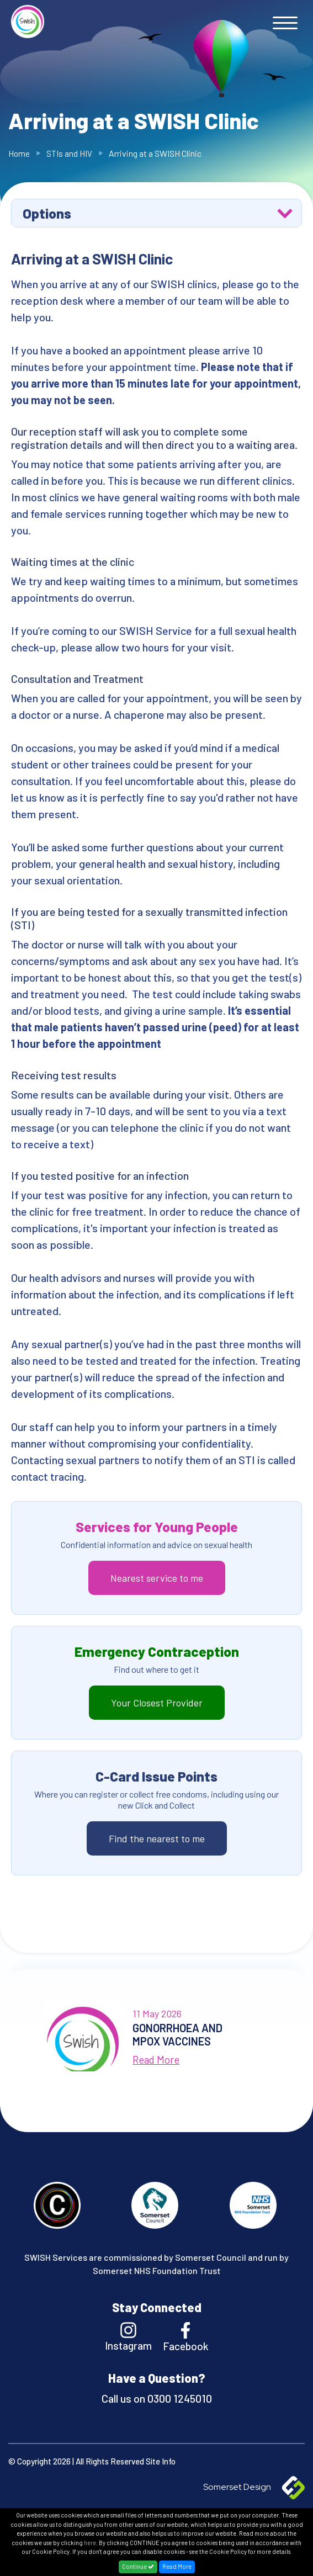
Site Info (161, 2461)
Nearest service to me (156, 1578)
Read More (177, 2566)
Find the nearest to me (157, 1838)
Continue (138, 2566)
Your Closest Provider (157, 1703)
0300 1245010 (178, 2398)
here (90, 2542)
